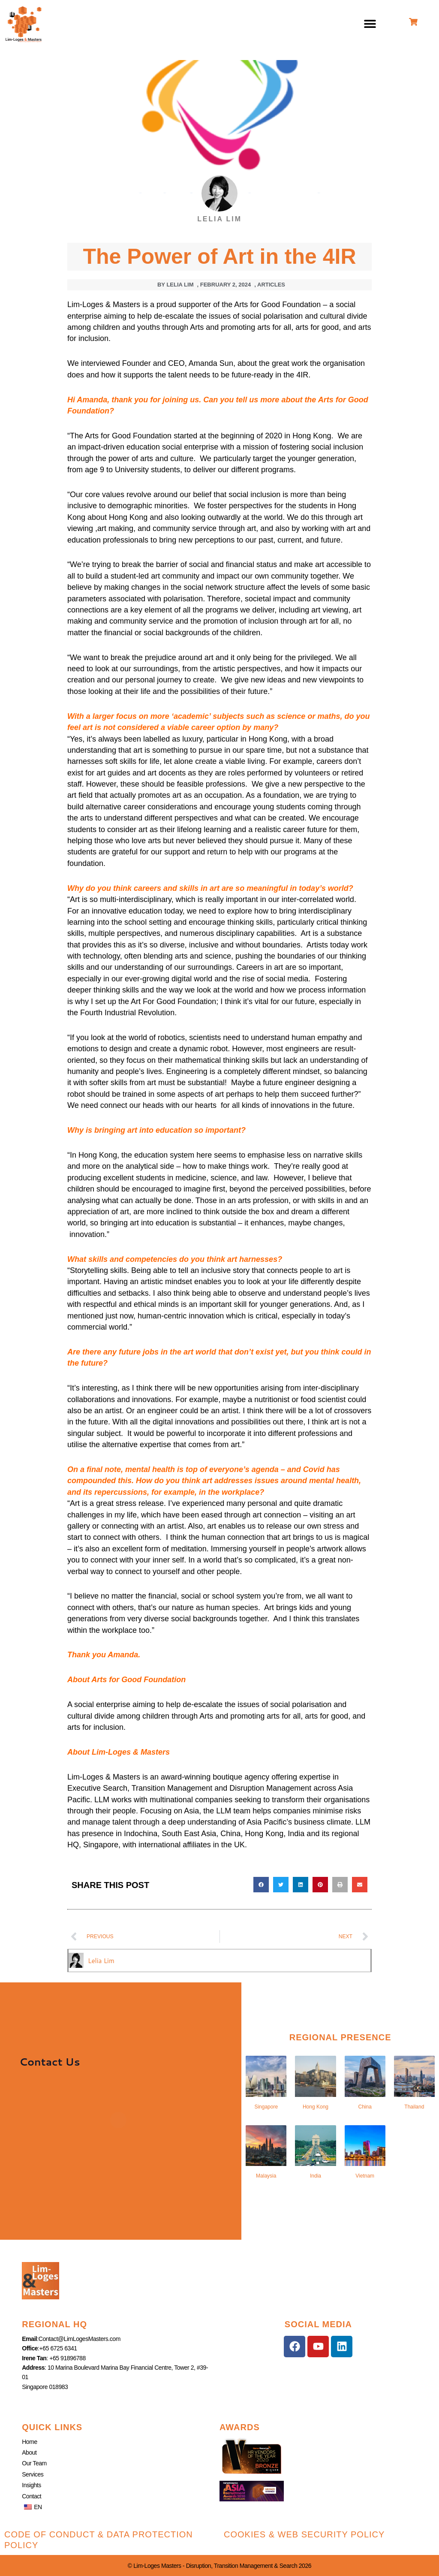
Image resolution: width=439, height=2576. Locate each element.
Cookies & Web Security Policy (304, 2534)
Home (29, 2441)
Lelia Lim (102, 1960)
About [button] (29, 2452)
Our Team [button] (34, 2462)
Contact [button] (31, 2495)
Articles (271, 284)
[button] (370, 23)
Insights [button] (31, 2484)
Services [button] (32, 2473)
